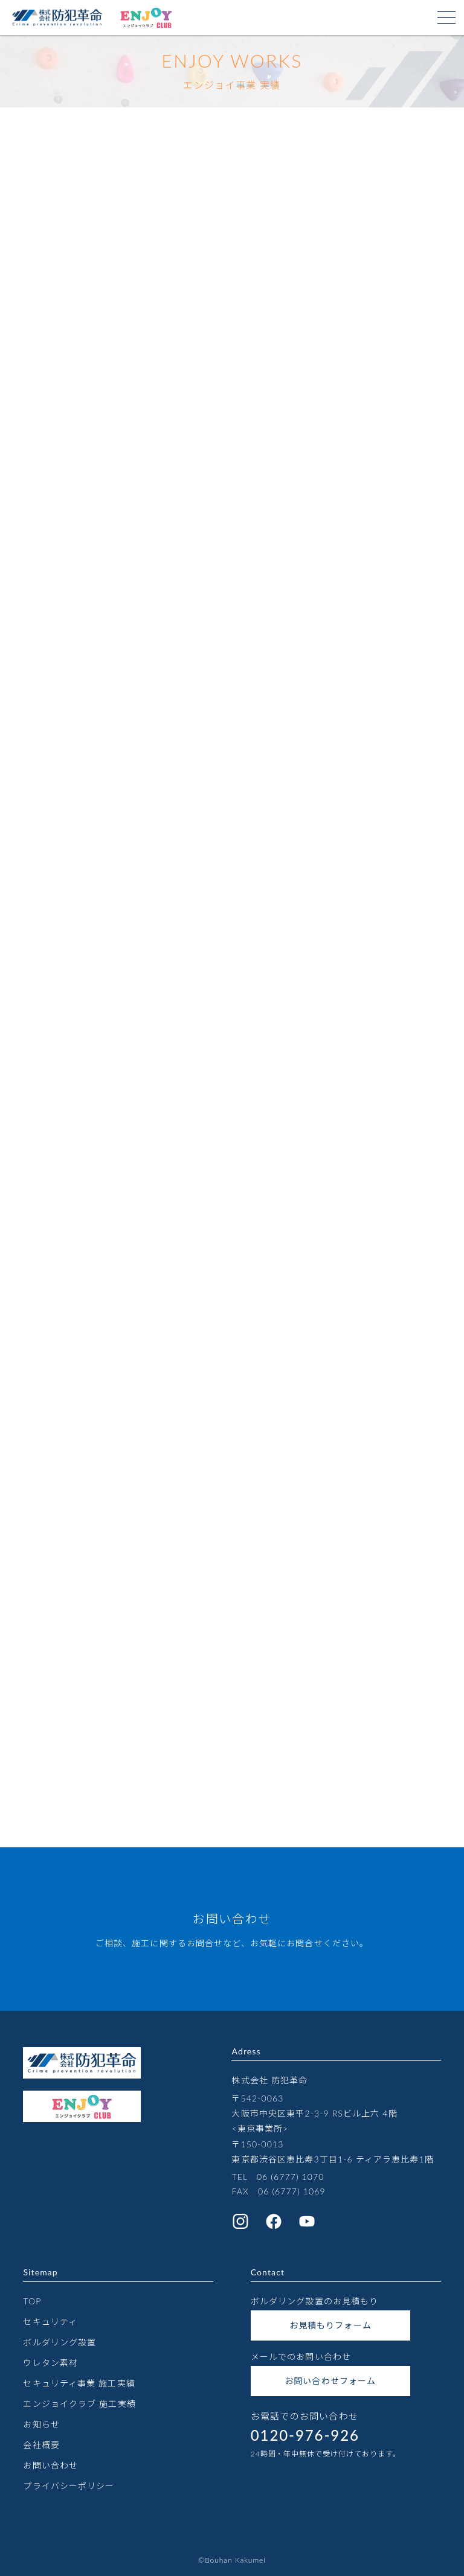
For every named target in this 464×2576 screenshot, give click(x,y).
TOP (32, 2301)
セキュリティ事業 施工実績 (79, 2383)
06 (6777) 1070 (290, 2177)
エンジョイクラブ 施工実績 (79, 2404)
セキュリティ (50, 2321)
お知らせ (41, 2424)
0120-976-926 (305, 2435)
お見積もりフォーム (330, 2325)
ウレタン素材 (50, 2362)
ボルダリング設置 (59, 2342)
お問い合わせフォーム (330, 2381)
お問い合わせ (50, 2465)
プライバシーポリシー (68, 2486)
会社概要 (41, 2445)
